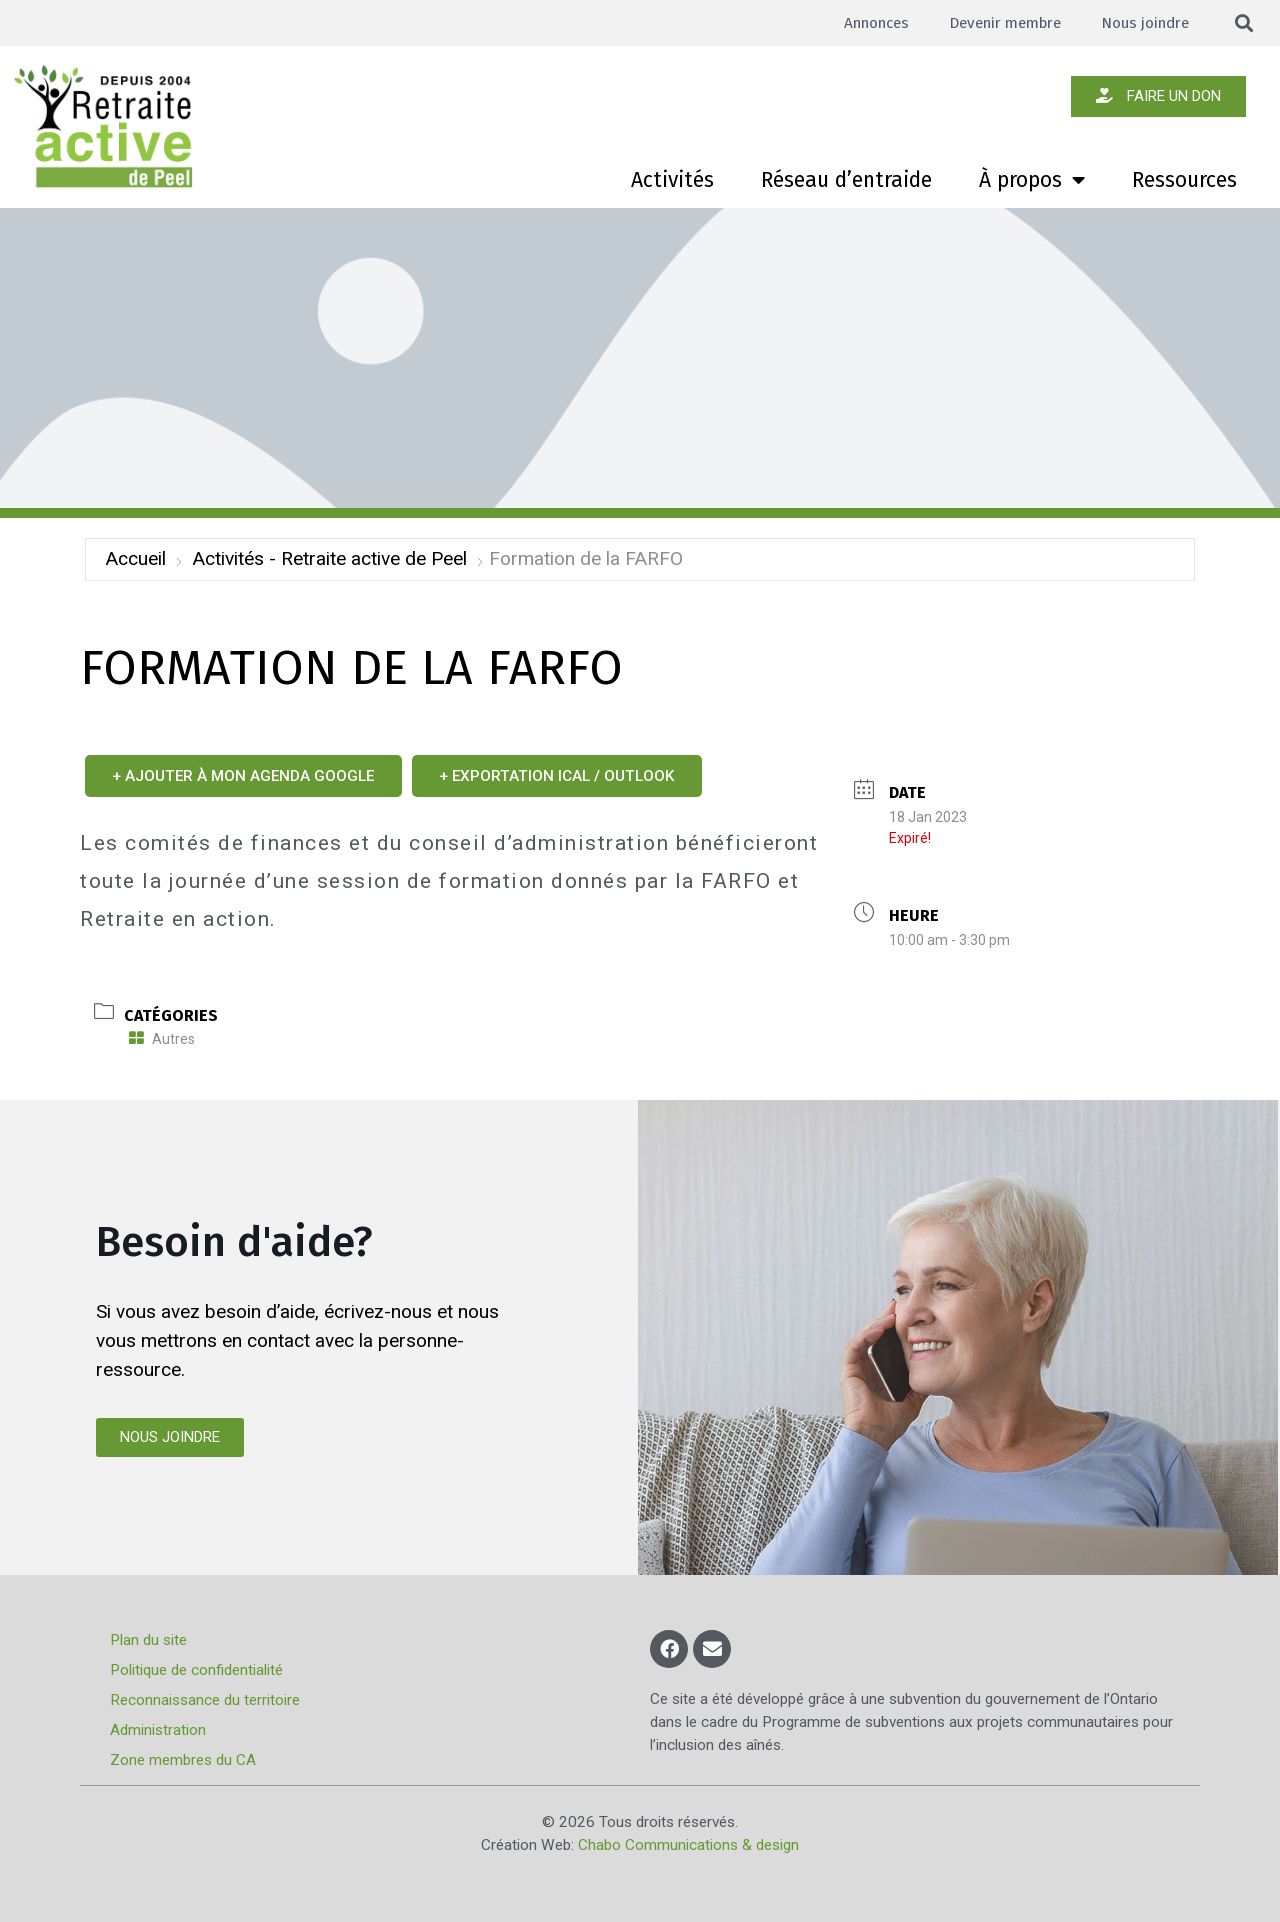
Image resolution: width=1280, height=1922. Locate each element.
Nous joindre (1144, 23)
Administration (158, 1730)
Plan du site (148, 1640)
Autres (162, 1039)
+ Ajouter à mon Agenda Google (244, 776)
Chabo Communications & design (688, 1845)
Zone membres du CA (183, 1760)
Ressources (1184, 180)
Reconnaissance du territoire (205, 1700)
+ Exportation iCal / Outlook (559, 776)
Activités (672, 180)
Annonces (871, 23)
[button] (1244, 23)
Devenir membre (1002, 23)
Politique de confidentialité (196, 1670)
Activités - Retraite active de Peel (329, 558)
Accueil (135, 558)
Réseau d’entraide (846, 180)
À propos (1032, 180)
